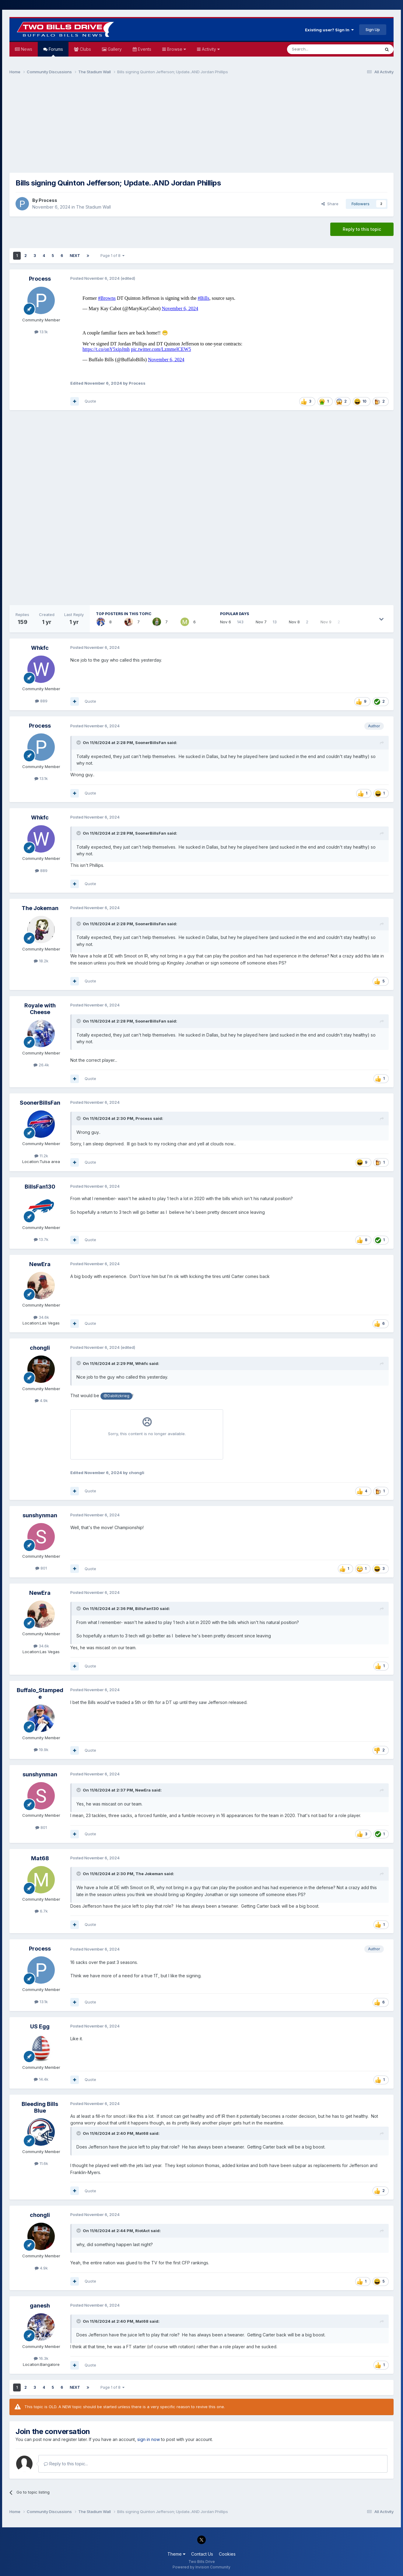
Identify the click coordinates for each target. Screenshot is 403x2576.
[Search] (318, 49)
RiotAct (142, 2230)
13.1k (41, 331)
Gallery (114, 49)
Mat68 (40, 1858)
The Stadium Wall (93, 206)
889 (41, 700)
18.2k (41, 960)
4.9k (41, 1400)
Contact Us (202, 2554)
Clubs (85, 49)
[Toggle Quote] (79, 742)
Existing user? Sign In (329, 29)
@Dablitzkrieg (116, 1396)
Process (48, 200)
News (26, 49)
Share (329, 203)
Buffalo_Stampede (40, 1693)
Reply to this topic (362, 229)
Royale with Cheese (40, 1008)
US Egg (40, 2026)
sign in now (148, 2439)
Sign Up (373, 29)
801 (41, 1568)
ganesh (40, 2305)
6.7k (41, 1911)
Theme (176, 2554)
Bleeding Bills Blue (40, 2107)
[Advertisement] (201, 126)
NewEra (40, 1264)
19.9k (41, 1749)
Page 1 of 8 (112, 255)
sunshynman (40, 1515)
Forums (55, 52)
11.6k (41, 2163)
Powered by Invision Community (201, 2567)
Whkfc (40, 648)
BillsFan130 (40, 1186)
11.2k (41, 1155)
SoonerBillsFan (150, 742)
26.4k (41, 1064)
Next (75, 255)
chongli (40, 1348)
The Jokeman (40, 908)
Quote (90, 401)
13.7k (41, 1239)
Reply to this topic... (66, 2463)
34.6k (41, 1317)
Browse (176, 49)
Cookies (227, 2554)
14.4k (41, 2079)
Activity (210, 49)
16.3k (41, 2358)
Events (144, 49)
